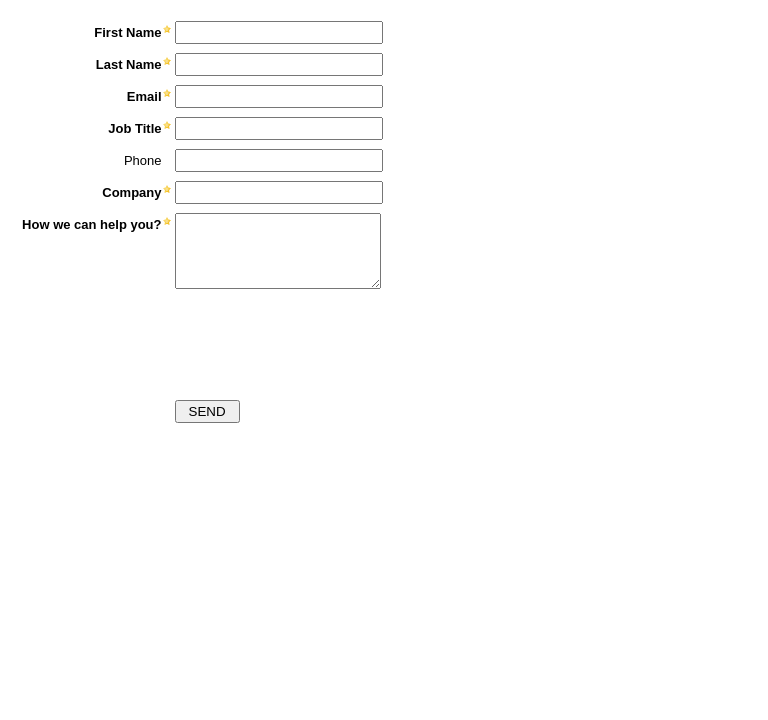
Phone (143, 160)
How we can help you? (91, 224)
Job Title (134, 128)
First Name (127, 32)
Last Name (129, 64)
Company (131, 192)
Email (144, 96)
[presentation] (167, 339)
